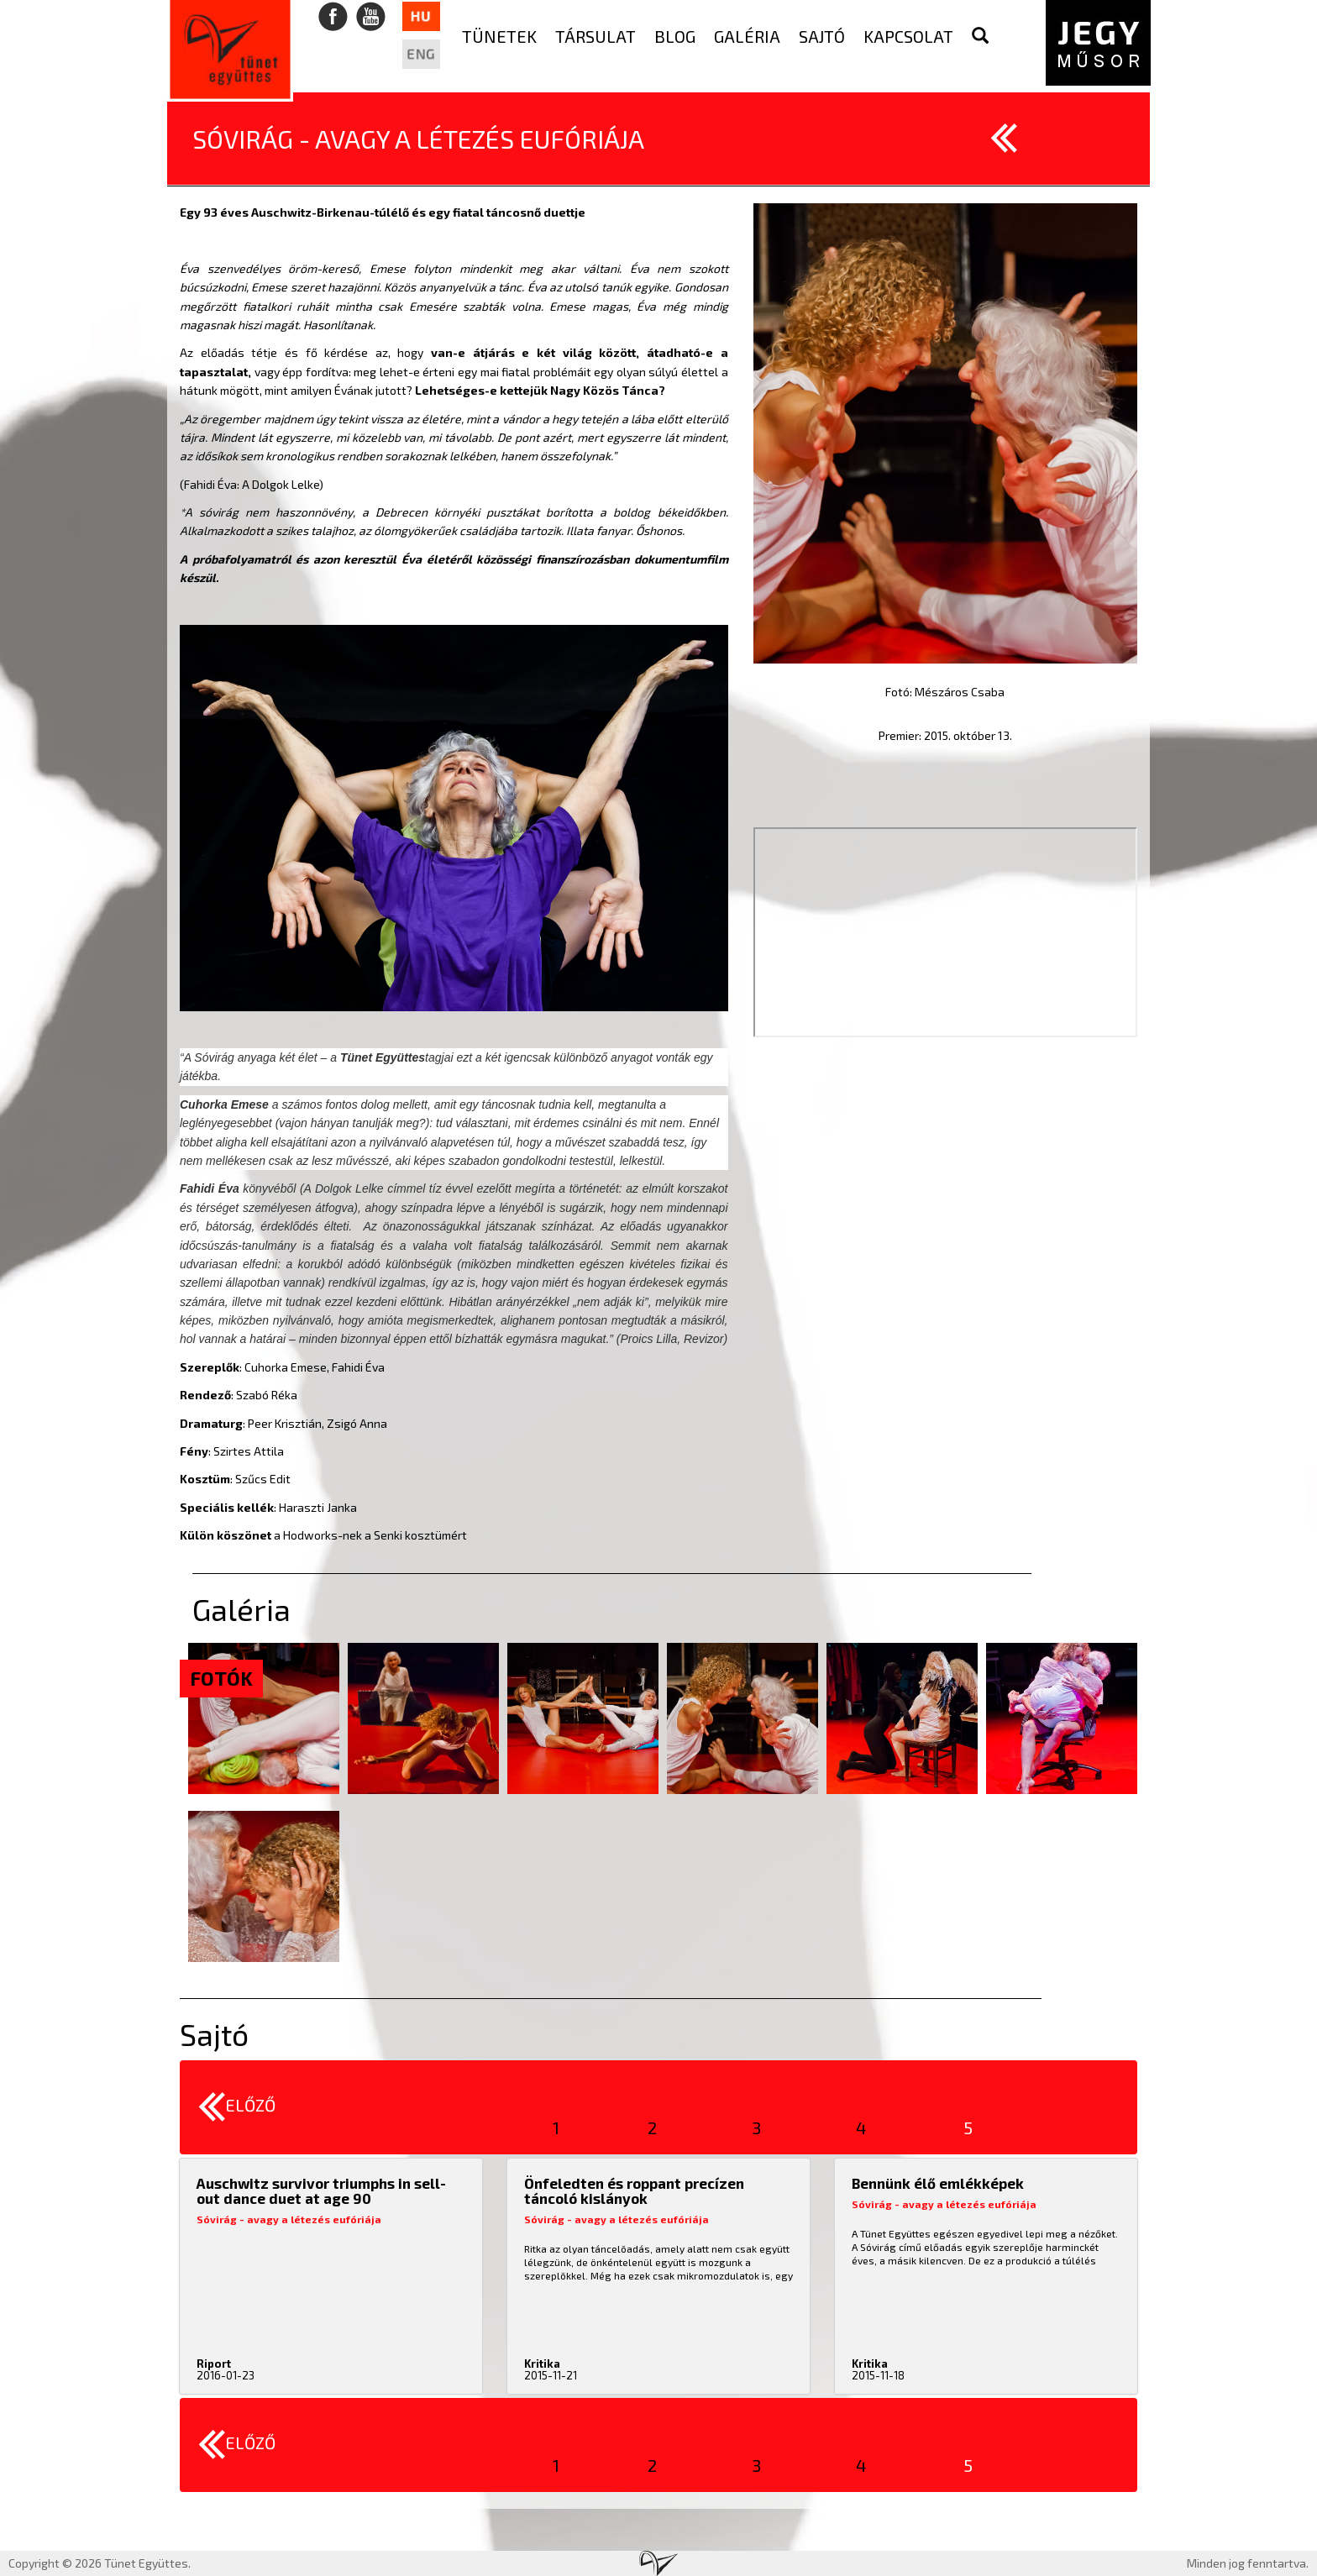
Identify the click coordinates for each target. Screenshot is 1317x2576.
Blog (674, 36)
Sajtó (822, 36)
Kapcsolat (908, 36)
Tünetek (499, 36)
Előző (236, 2107)
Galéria (747, 36)
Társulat (595, 36)
